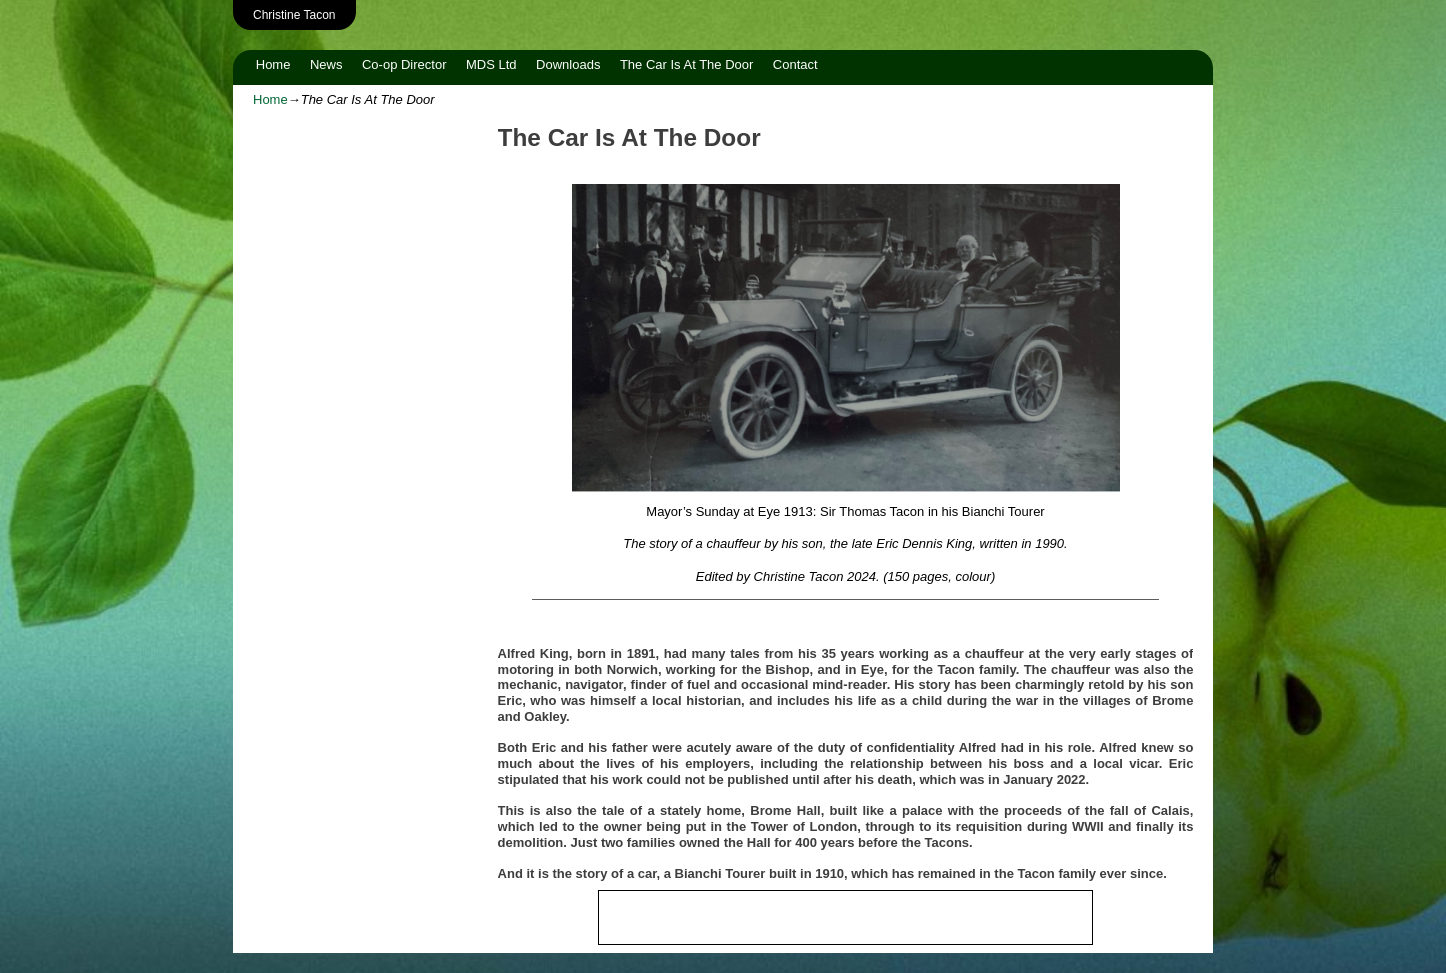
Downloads (568, 64)
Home (273, 64)
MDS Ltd (491, 64)
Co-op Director (404, 64)
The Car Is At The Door (686, 64)
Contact (795, 64)
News (326, 64)
